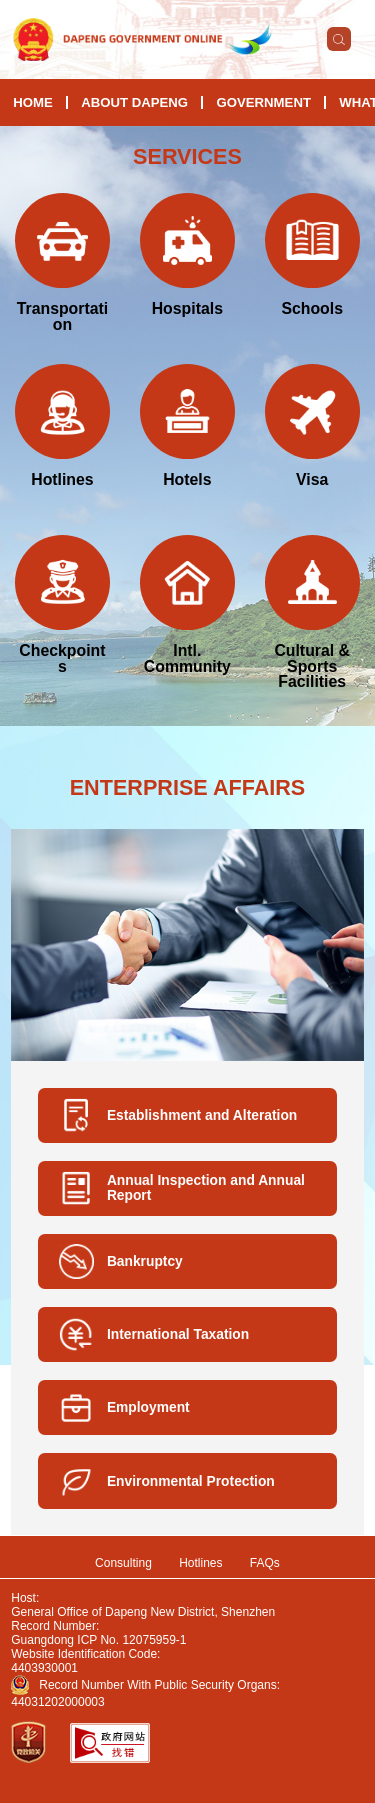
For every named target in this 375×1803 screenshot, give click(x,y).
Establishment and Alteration (202, 1115)
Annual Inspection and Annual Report (206, 1188)
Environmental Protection (191, 1481)
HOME (33, 102)
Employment (148, 1407)
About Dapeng (134, 102)
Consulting (123, 1563)
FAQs (265, 1563)
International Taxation (178, 1334)
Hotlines (200, 1563)
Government (263, 102)
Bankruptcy (145, 1261)
